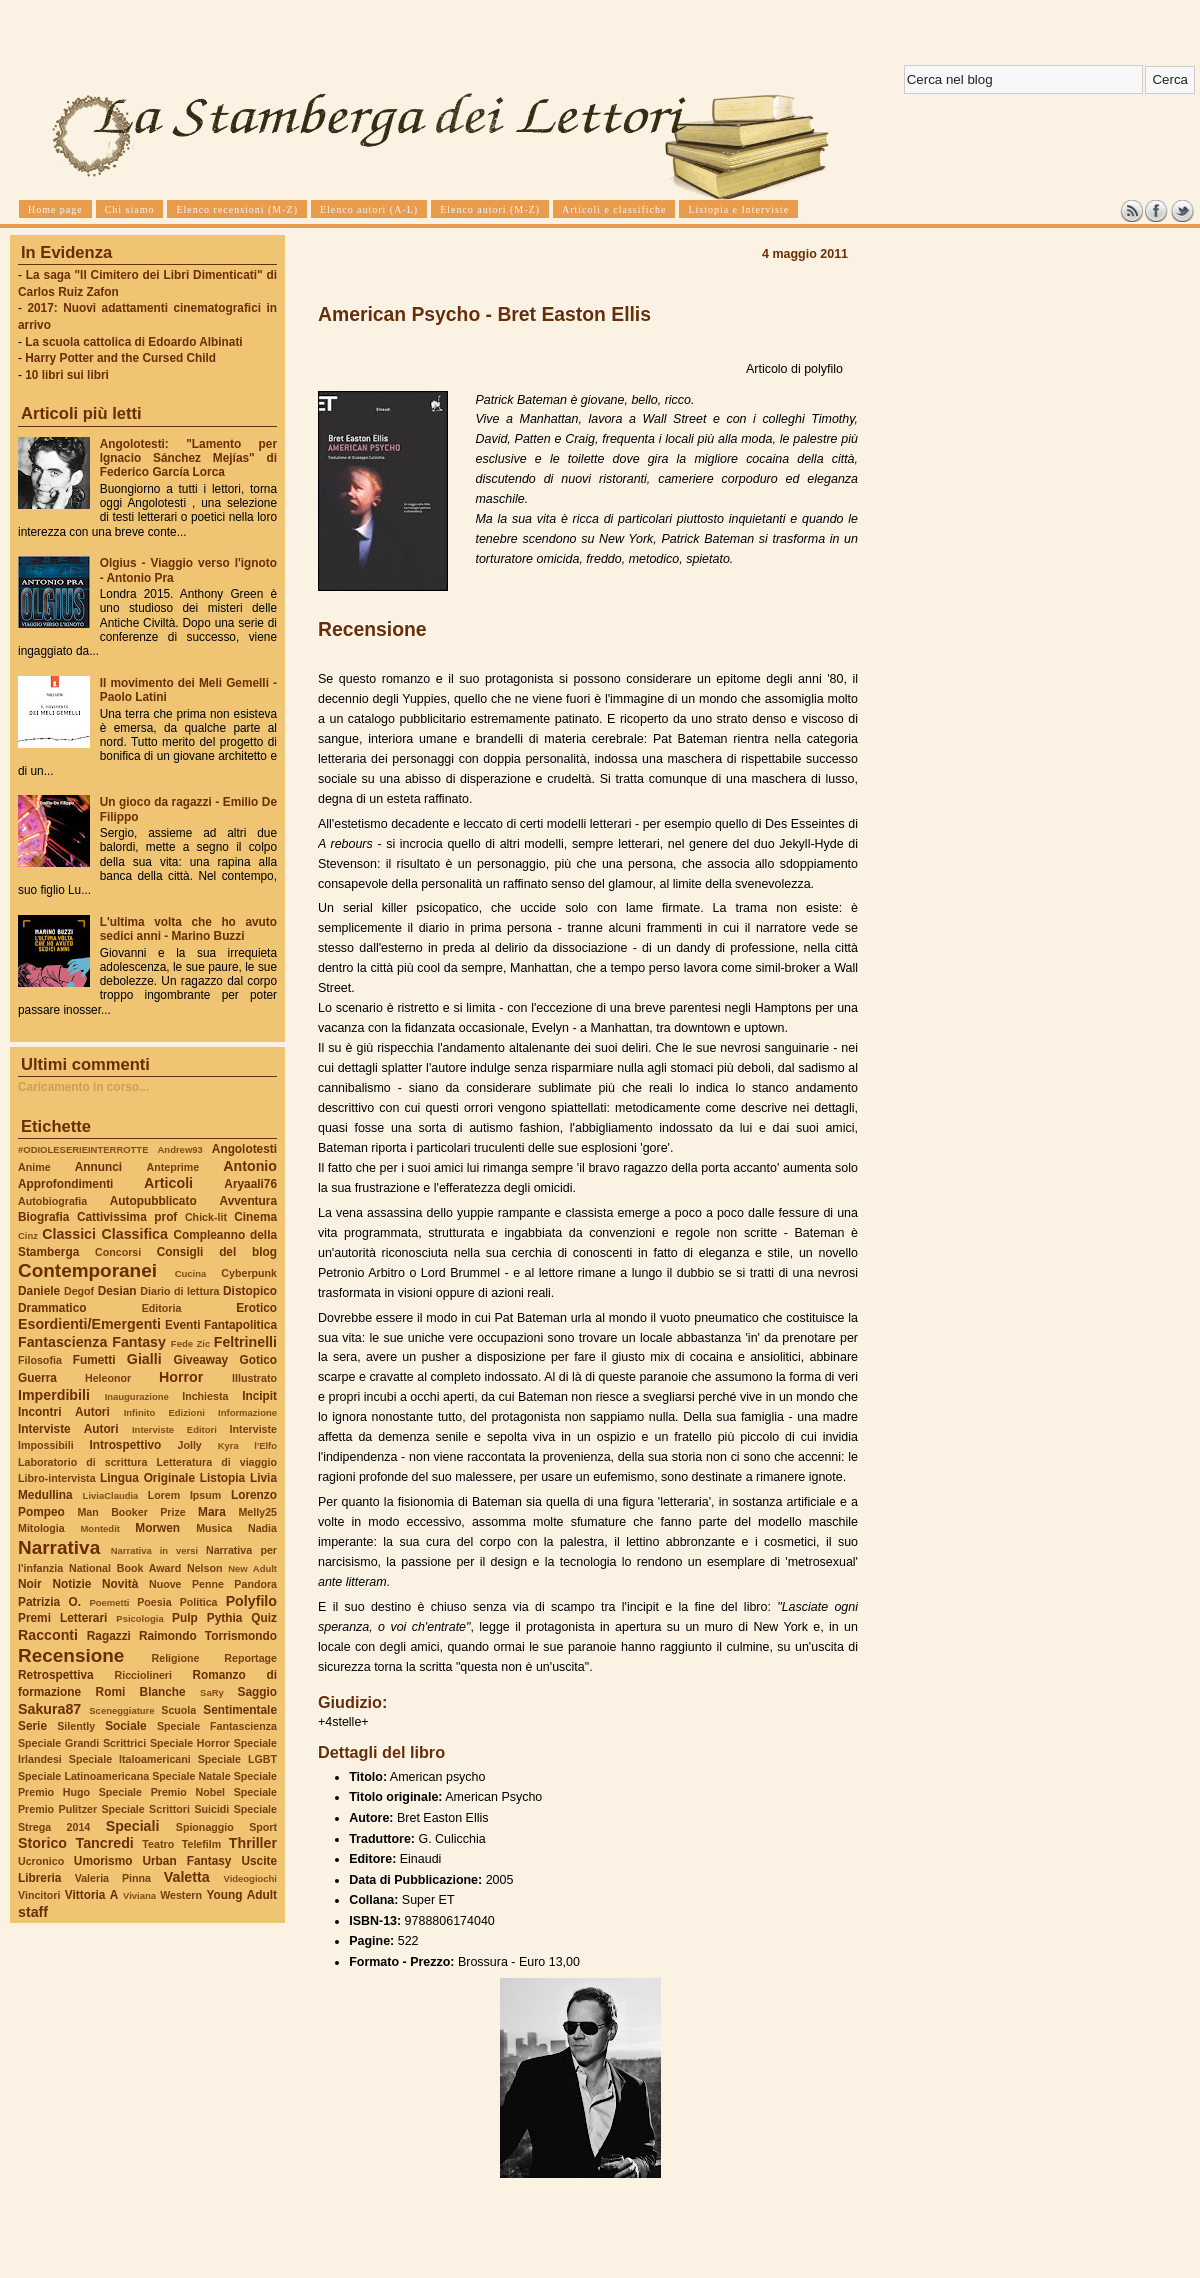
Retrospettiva (56, 1675)
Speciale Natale (191, 1776)
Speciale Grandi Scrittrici (82, 1743)
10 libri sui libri (67, 375)
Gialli (144, 1359)
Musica (214, 1528)
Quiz (264, 1618)
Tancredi (105, 1843)
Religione (176, 1658)
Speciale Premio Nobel (162, 1792)
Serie (32, 1726)
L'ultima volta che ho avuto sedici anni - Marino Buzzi (188, 929)
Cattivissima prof (127, 1217)
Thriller (253, 1843)
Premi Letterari (62, 1618)
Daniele (39, 1291)
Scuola (178, 1710)
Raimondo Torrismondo (208, 1636)
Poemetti (109, 1602)
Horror (181, 1377)
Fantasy (139, 1342)
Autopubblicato (153, 1201)
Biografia (43, 1217)
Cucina (191, 1273)
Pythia (225, 1618)
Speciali (133, 1826)
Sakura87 (49, 1709)
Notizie (71, 1584)
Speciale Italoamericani (130, 1759)
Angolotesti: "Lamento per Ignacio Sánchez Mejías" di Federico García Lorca (188, 458)
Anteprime (173, 1167)
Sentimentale (240, 1710)
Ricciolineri (142, 1675)
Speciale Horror (190, 1743)
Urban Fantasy (186, 1861)
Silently (76, 1726)
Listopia (222, 1478)
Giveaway (201, 1360)
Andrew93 (180, 1149)
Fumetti (94, 1360)
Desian (117, 1291)
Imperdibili (54, 1395)
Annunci (98, 1167)
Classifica (135, 1234)
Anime (34, 1167)
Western (181, 1895)
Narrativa (59, 1547)
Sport (263, 1827)
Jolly (189, 1445)
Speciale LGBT (237, 1759)
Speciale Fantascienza (217, 1726)
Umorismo (103, 1861)
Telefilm (201, 1844)
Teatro (158, 1844)
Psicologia (139, 1618)
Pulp (185, 1618)
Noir (30, 1584)
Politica (199, 1602)
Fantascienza (62, 1342)
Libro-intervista (57, 1478)
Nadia (262, 1528)
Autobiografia (52, 1201)
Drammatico (52, 1308)
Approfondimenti (65, 1184)
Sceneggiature (121, 1710)
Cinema (255, 1217)
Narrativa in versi (154, 1550)
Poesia (154, 1602)
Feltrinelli (245, 1342)
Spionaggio (205, 1827)
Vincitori (39, 1895)
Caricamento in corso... (83, 1087)
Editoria (162, 1308)
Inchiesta (205, 1396)
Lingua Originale (147, 1478)
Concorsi (118, 1252)
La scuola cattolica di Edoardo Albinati (133, 342)
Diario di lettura (179, 1291)
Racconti (48, 1635)
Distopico (250, 1291)
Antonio (250, 1166)
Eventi (183, 1325)
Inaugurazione (137, 1396)
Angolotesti (244, 1149)
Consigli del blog (217, 1252)
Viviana (139, 1895)
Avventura (248, 1201)
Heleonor (108, 1378)
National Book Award (125, 1568)
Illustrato (254, 1378)
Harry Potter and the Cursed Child (120, 358)
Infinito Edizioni (164, 1412)
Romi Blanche (141, 1692)
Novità (120, 1584)
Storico (42, 1843)
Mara (212, 1512)
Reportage (250, 1658)
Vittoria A (91, 1895)
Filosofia (40, 1360)
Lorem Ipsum (185, 1495)
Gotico (258, 1360)
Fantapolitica (240, 1325)
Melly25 (257, 1512)
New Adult (252, 1568)
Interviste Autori (68, 1429)
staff (33, 1912)
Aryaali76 (250, 1184)
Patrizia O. (49, 1602)
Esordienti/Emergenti (89, 1324)
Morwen (157, 1528)
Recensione (71, 1655)
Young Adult (241, 1895)
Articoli (168, 1183)
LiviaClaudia (111, 1495)
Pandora (255, 1584)
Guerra (37, 1378)
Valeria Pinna (113, 1878)
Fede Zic (190, 1343)
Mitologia (41, 1528)
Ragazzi (109, 1636)
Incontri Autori (64, 1412)
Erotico (256, 1308)
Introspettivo (126, 1445)
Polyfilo (251, 1601)
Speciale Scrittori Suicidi (165, 1809)
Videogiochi (251, 1878)
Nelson (205, 1568)
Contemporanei (87, 1270)
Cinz (28, 1235)
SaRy (212, 1692)
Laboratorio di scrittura (82, 1462)
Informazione (247, 1412)
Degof (79, 1291)
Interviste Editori (174, 1429)
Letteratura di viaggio (216, 1462)
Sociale (125, 1726)
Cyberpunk (249, 1273)
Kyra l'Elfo (247, 1445)
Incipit (259, 1396)
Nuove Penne (186, 1584)
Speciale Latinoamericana (83, 1776)
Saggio (257, 1692)
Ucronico (41, 1861)
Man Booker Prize (131, 1512)
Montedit (99, 1528)
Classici (69, 1234)
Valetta (187, 1877)
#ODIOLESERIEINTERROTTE (83, 1149)
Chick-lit (206, 1217)
